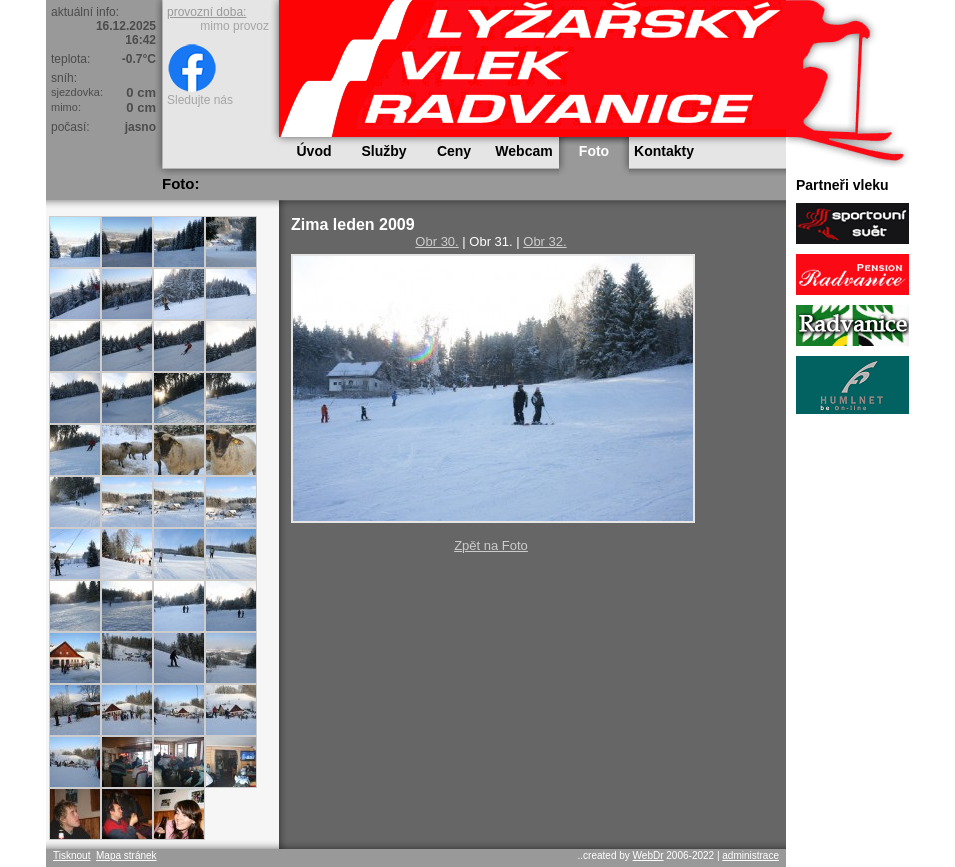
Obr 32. (544, 241)
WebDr (648, 855)
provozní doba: (206, 12)
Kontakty (664, 151)
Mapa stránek (126, 855)
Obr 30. (436, 241)
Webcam (523, 151)
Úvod (314, 151)
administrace (750, 855)
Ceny (454, 151)
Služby (383, 151)
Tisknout (71, 855)
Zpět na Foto (491, 545)
